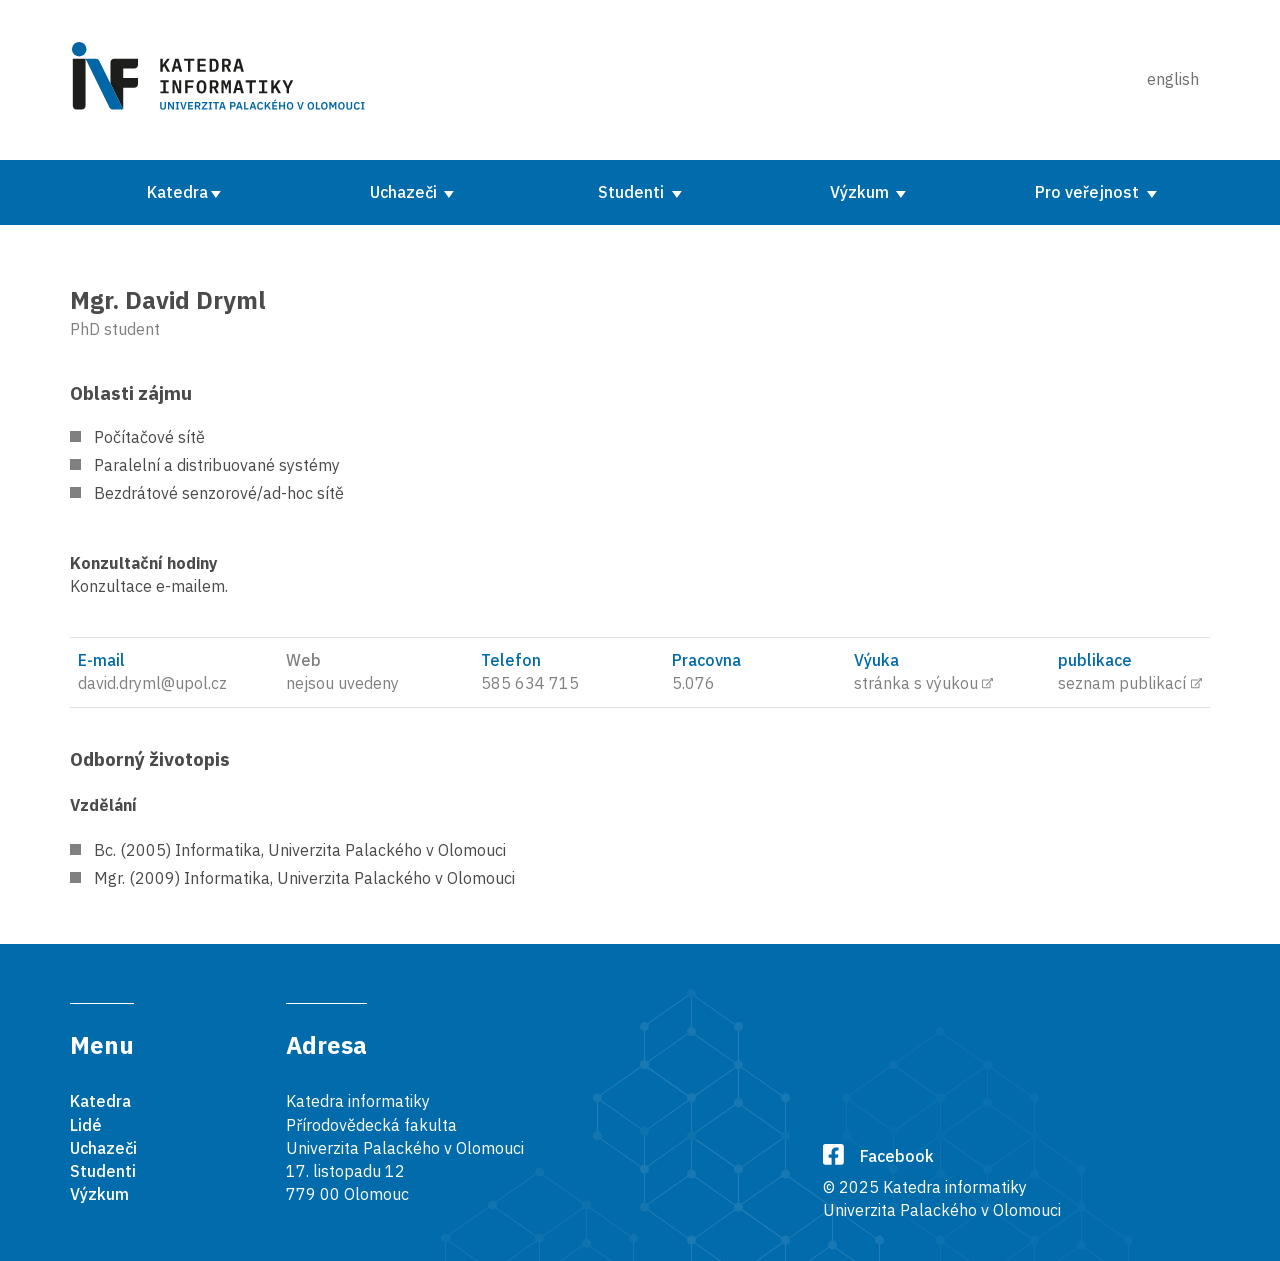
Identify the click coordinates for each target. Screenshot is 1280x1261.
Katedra (177, 192)
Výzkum (861, 192)
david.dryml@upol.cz (152, 683)
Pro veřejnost (1089, 192)
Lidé (86, 1125)
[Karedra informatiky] (222, 80)
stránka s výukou (916, 683)
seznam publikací (1122, 683)
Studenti (633, 192)
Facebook (878, 1156)
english (1173, 79)
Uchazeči (405, 192)
